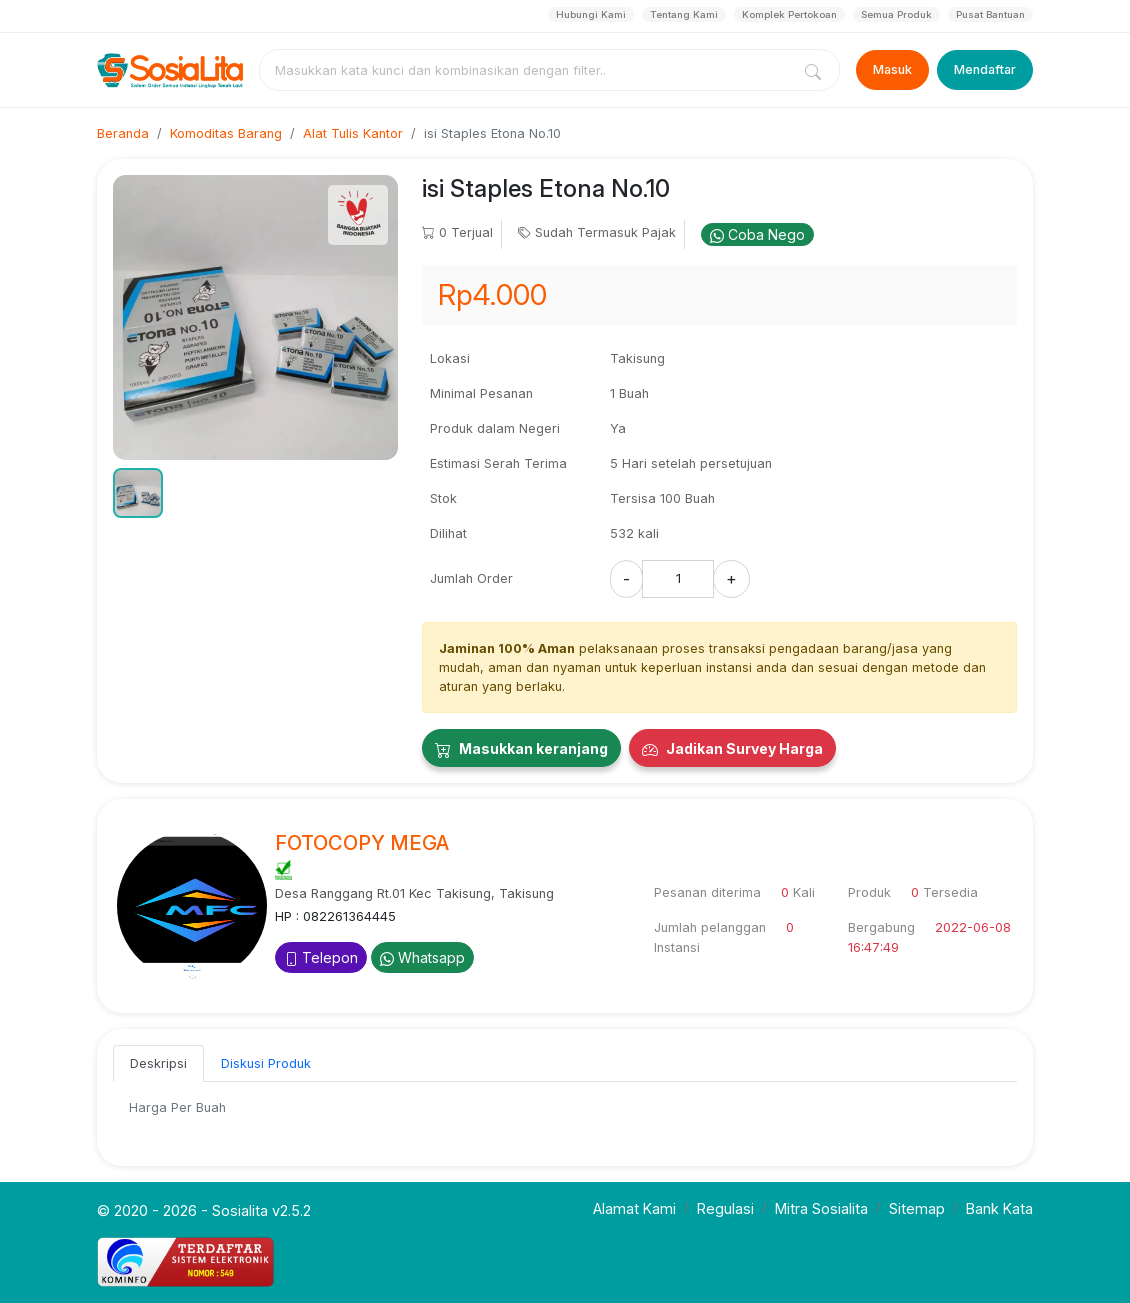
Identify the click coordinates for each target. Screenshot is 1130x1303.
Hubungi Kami (591, 14)
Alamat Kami (634, 1208)
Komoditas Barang (226, 133)
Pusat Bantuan (990, 14)
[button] (138, 493)
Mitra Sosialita (821, 1208)
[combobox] (529, 70)
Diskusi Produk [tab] (266, 1063)
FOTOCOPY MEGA (362, 843)
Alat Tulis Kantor (353, 133)
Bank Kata (999, 1208)
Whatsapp (422, 957)
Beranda (123, 133)
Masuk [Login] (892, 69)
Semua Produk (896, 14)
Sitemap (917, 1208)
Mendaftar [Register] (985, 69)
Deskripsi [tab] (158, 1063)
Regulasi (725, 1208)
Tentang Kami (684, 14)
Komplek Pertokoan (789, 14)
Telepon (321, 957)
